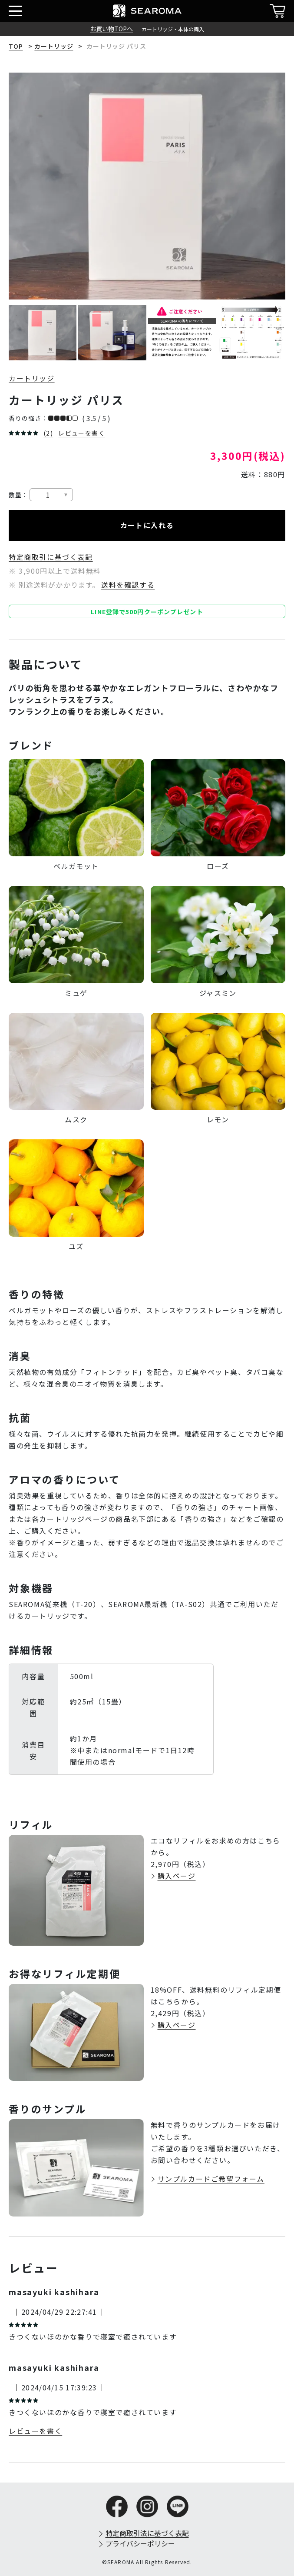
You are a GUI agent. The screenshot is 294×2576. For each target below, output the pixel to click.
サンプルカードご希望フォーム (211, 2178)
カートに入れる (147, 525)
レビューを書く (81, 433)
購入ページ (177, 1875)
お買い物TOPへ (111, 28)
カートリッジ (53, 46)
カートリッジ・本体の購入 (173, 29)
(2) (48, 433)
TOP (16, 46)
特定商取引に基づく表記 (51, 557)
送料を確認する (128, 584)
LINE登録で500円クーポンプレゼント (147, 611)
